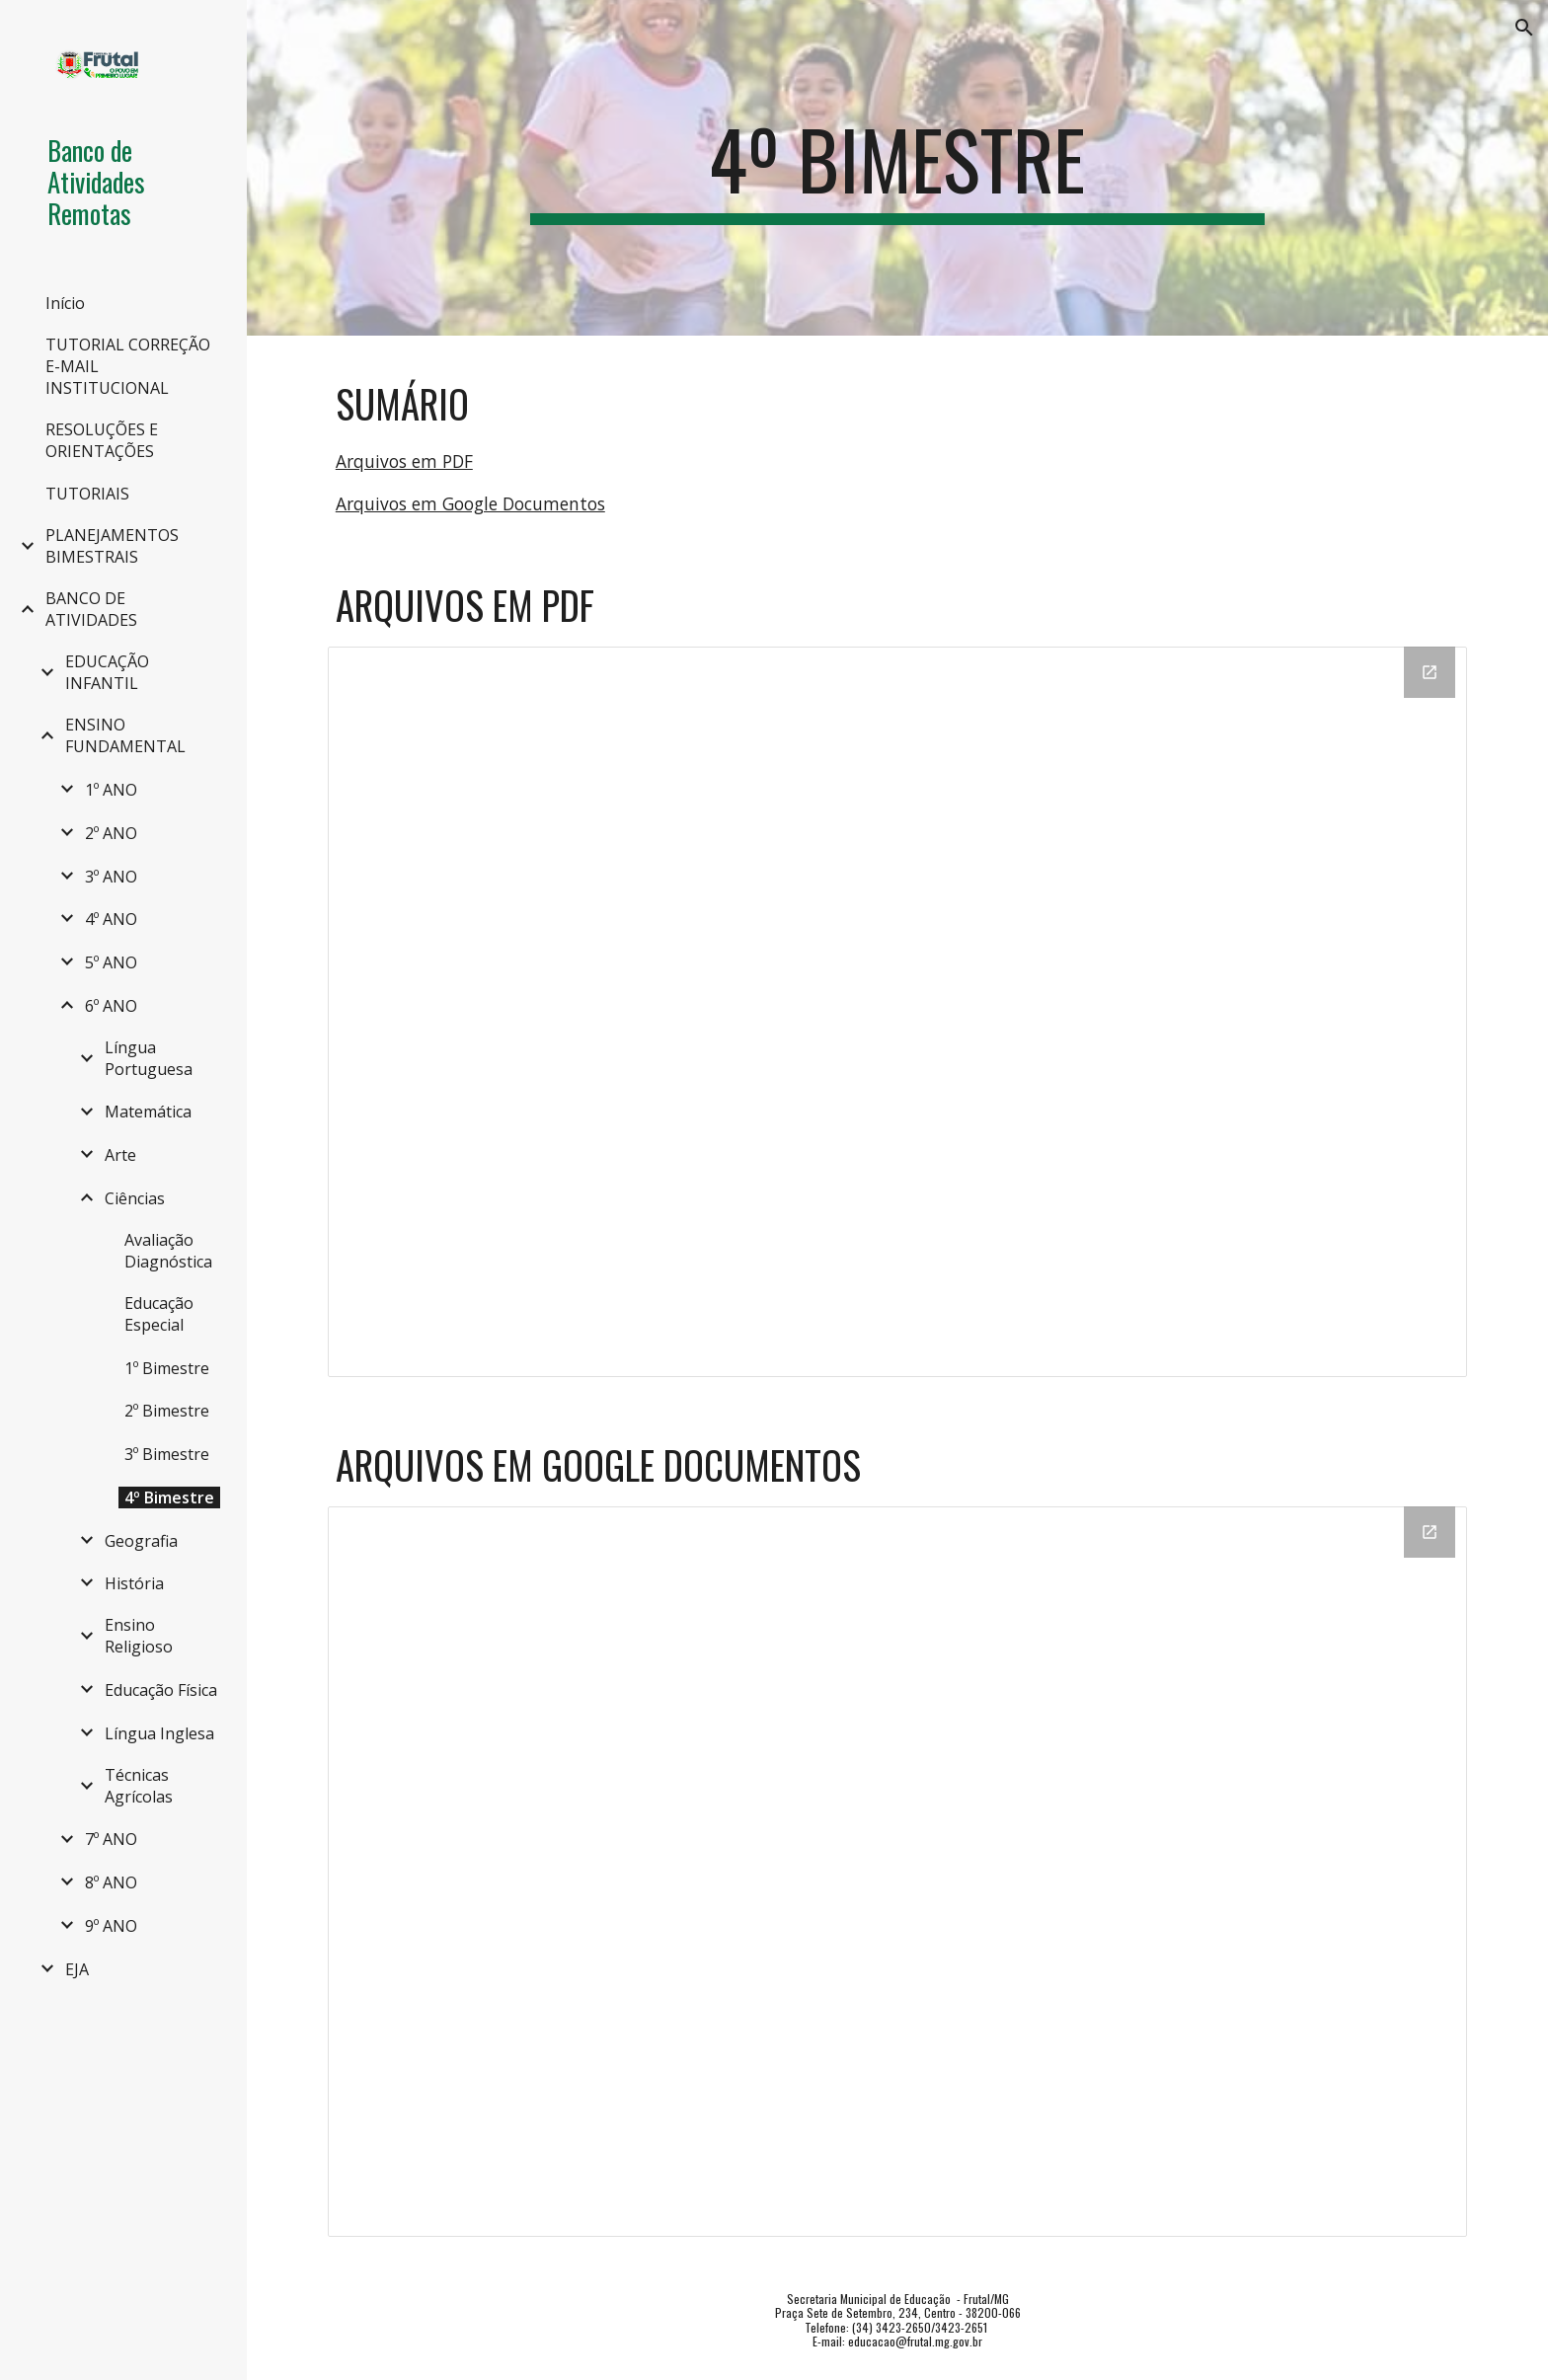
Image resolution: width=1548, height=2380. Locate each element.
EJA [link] (77, 1969)
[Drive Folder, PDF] (897, 1012)
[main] (897, 168)
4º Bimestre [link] (169, 1497)
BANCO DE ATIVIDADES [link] (91, 609)
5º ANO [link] (111, 962)
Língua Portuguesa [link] (149, 1058)
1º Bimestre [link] (166, 1368)
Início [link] (65, 303)
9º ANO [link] (111, 1926)
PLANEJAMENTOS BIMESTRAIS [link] (112, 546)
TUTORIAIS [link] (87, 493)
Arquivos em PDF (404, 461)
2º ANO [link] (111, 833)
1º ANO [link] (111, 790)
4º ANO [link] (111, 919)
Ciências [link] (135, 1198)
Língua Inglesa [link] (159, 1733)
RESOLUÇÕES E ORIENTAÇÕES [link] (101, 440)
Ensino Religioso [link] (139, 1635)
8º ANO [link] (111, 1882)
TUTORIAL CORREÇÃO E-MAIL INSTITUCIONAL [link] (127, 366)
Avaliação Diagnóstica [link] (168, 1250)
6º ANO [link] (111, 1006)
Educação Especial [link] (159, 1314)
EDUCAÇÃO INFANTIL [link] (107, 672)
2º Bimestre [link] (166, 1410)
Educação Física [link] (161, 1690)
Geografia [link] (141, 1541)
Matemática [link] (148, 1111)
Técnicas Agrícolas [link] (139, 1785)
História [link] (134, 1583)
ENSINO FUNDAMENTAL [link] (125, 735)
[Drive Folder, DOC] (897, 1871)
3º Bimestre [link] (166, 1454)
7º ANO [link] (111, 1839)
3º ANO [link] (111, 876)
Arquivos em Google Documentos (470, 503)
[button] (1524, 27)
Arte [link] (120, 1155)
